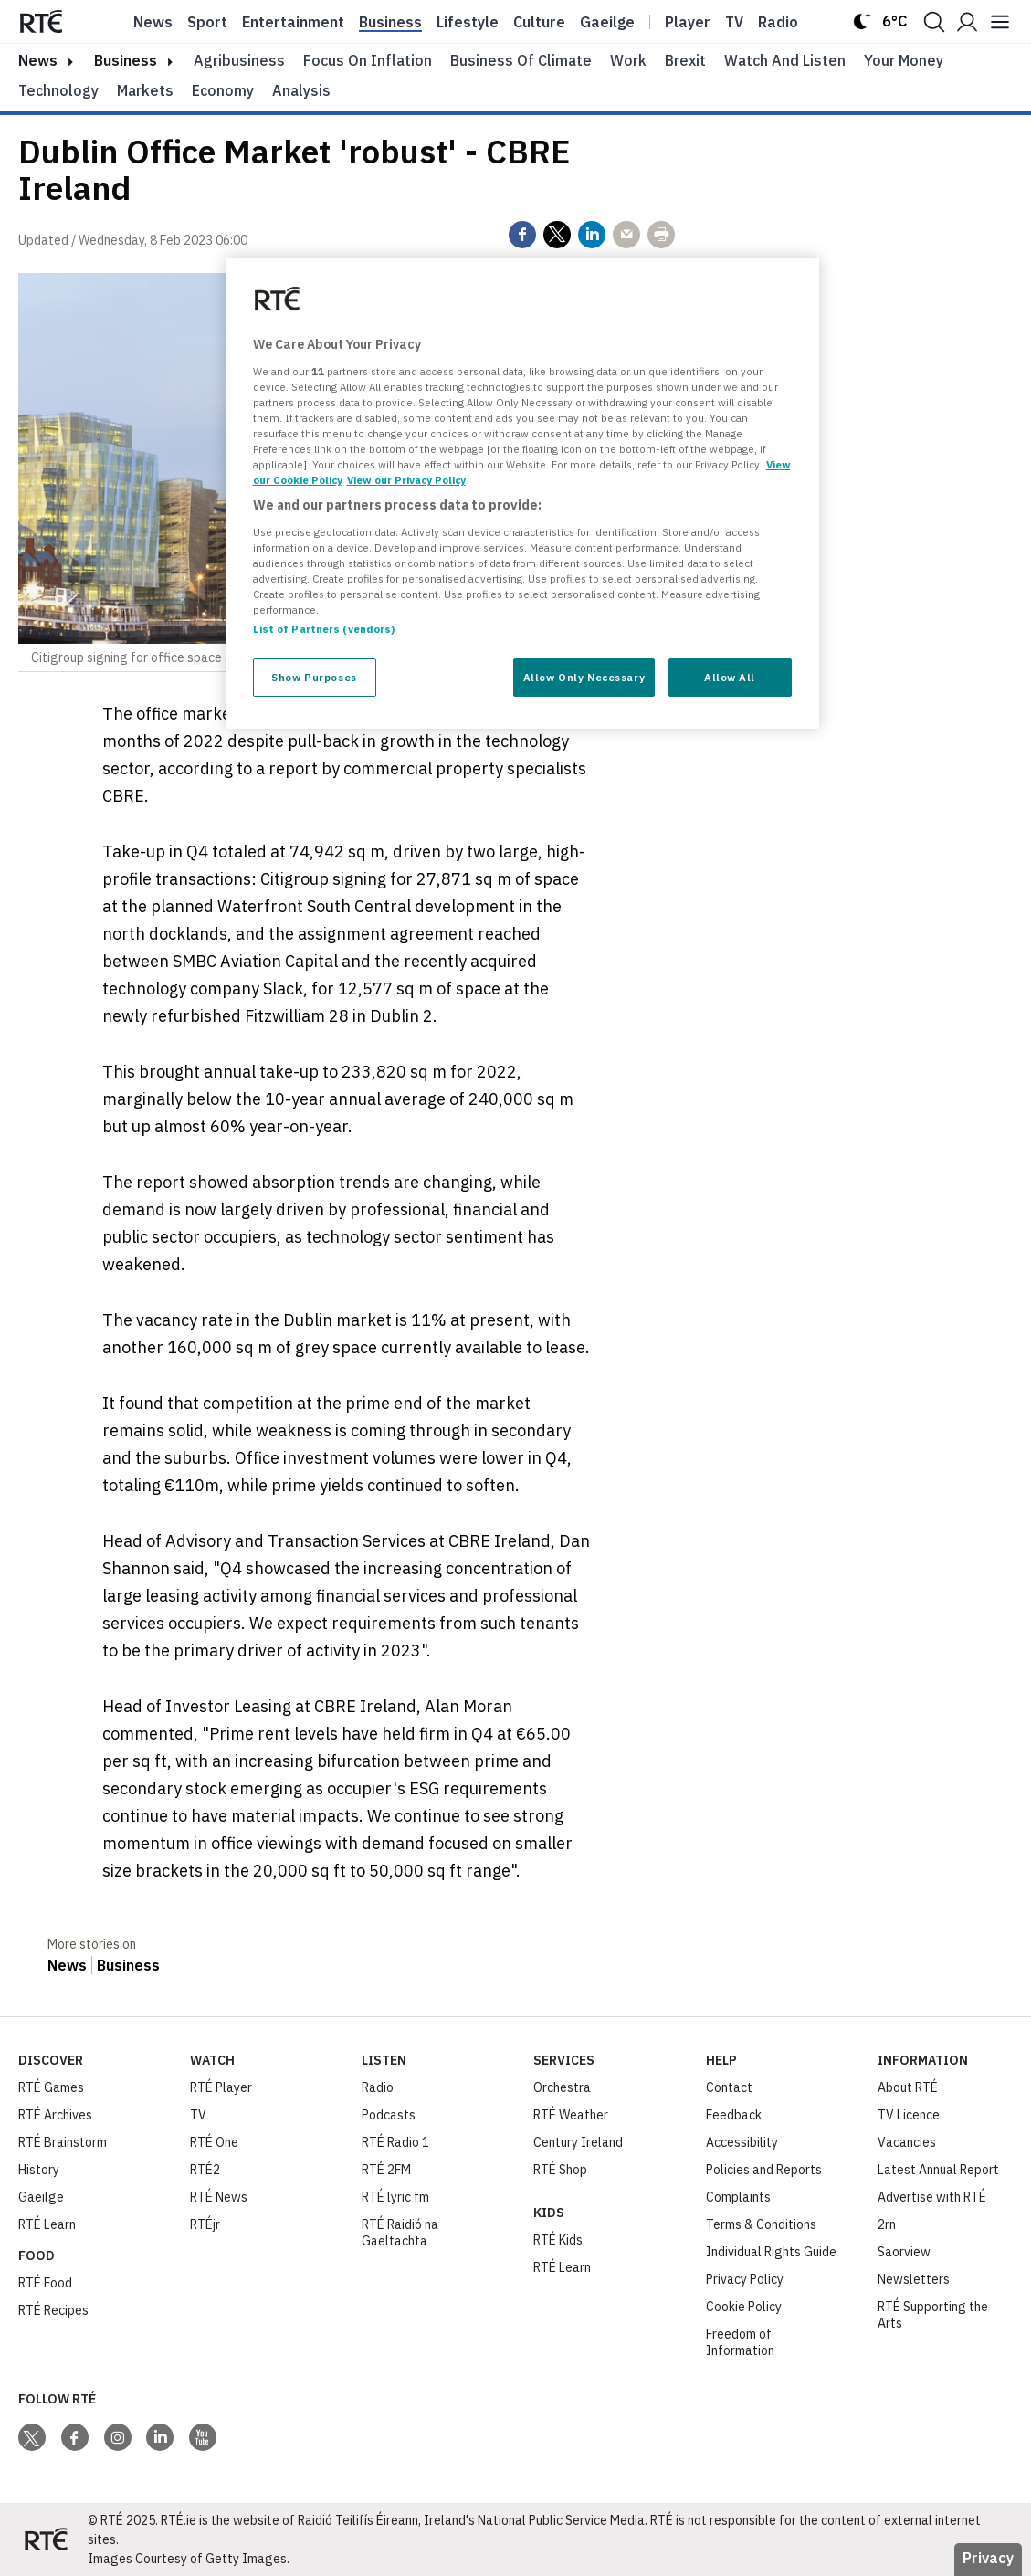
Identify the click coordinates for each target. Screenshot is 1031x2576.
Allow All (729, 677)
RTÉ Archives (55, 2115)
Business (390, 22)
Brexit (685, 60)
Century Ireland (578, 2142)
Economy (223, 90)
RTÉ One (214, 2142)
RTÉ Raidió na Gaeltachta (400, 2232)
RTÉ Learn (47, 2224)
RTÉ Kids (558, 2240)
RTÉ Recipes (53, 2310)
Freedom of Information (740, 2342)
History (38, 2169)
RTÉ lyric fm (395, 2197)
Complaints (738, 2197)
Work (628, 60)
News (153, 22)
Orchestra (562, 2087)
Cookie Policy (744, 2306)
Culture (539, 22)
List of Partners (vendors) (324, 629)
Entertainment (293, 22)
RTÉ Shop (560, 2169)
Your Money (903, 60)
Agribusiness (239, 60)
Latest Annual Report (938, 2169)
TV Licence (909, 2115)
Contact (729, 2087)
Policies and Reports (764, 2169)
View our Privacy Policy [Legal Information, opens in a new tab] (406, 480)
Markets (145, 90)
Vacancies (907, 2142)
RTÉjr (205, 2224)
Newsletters (914, 2279)
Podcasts (389, 2115)
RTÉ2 (205, 2169)
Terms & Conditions (761, 2224)
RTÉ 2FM (386, 2169)
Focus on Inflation (367, 60)
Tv (734, 22)
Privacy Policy (745, 2279)
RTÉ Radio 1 (395, 2142)
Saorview (904, 2252)
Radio (778, 22)
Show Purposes (313, 677)
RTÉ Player (221, 2087)
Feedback (734, 2115)
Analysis (301, 90)
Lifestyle (468, 22)
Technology (58, 90)
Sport (207, 22)
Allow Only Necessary (584, 677)
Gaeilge (607, 22)
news (38, 60)
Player (687, 22)
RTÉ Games (51, 2087)
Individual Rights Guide (771, 2252)
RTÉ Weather (570, 2115)
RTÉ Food (45, 2283)
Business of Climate (521, 60)
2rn (887, 2224)
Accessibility (742, 2142)
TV (198, 2115)
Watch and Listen (785, 60)
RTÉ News (218, 2197)
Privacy (988, 2558)
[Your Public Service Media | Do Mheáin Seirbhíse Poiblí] (45, 2539)
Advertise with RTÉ (932, 2197)
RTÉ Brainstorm (62, 2142)
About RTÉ (908, 2087)
